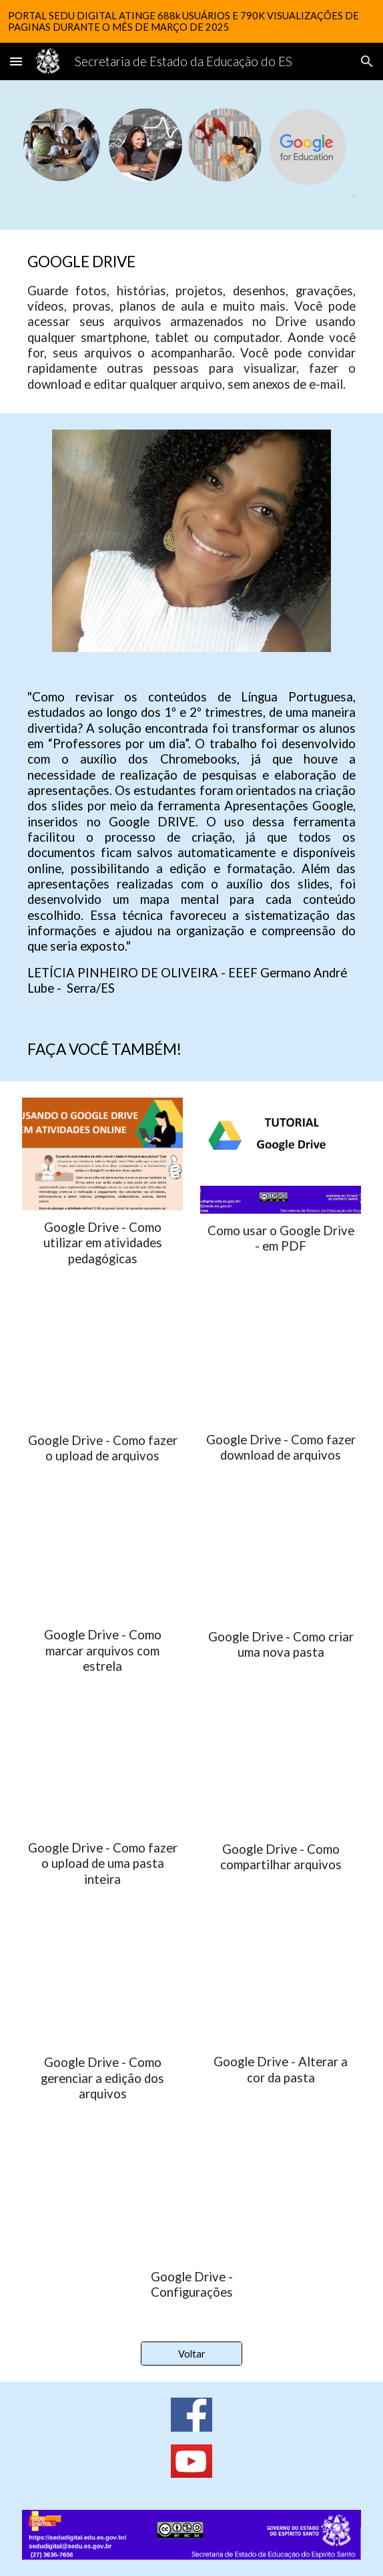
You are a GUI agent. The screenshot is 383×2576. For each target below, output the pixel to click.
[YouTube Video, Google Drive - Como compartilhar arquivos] (280, 1774)
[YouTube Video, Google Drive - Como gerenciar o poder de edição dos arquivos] (102, 1987)
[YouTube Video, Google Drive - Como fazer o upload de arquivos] (102, 1366)
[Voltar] (191, 2353)
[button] (16, 61)
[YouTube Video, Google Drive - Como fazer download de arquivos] (280, 1365)
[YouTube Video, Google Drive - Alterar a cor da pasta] (280, 1987)
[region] (191, 21)
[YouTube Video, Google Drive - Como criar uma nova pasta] (280, 1562)
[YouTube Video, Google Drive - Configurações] (191, 2201)
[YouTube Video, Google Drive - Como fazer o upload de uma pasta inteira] (102, 1773)
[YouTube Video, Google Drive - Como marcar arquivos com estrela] (102, 1561)
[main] (191, 321)
